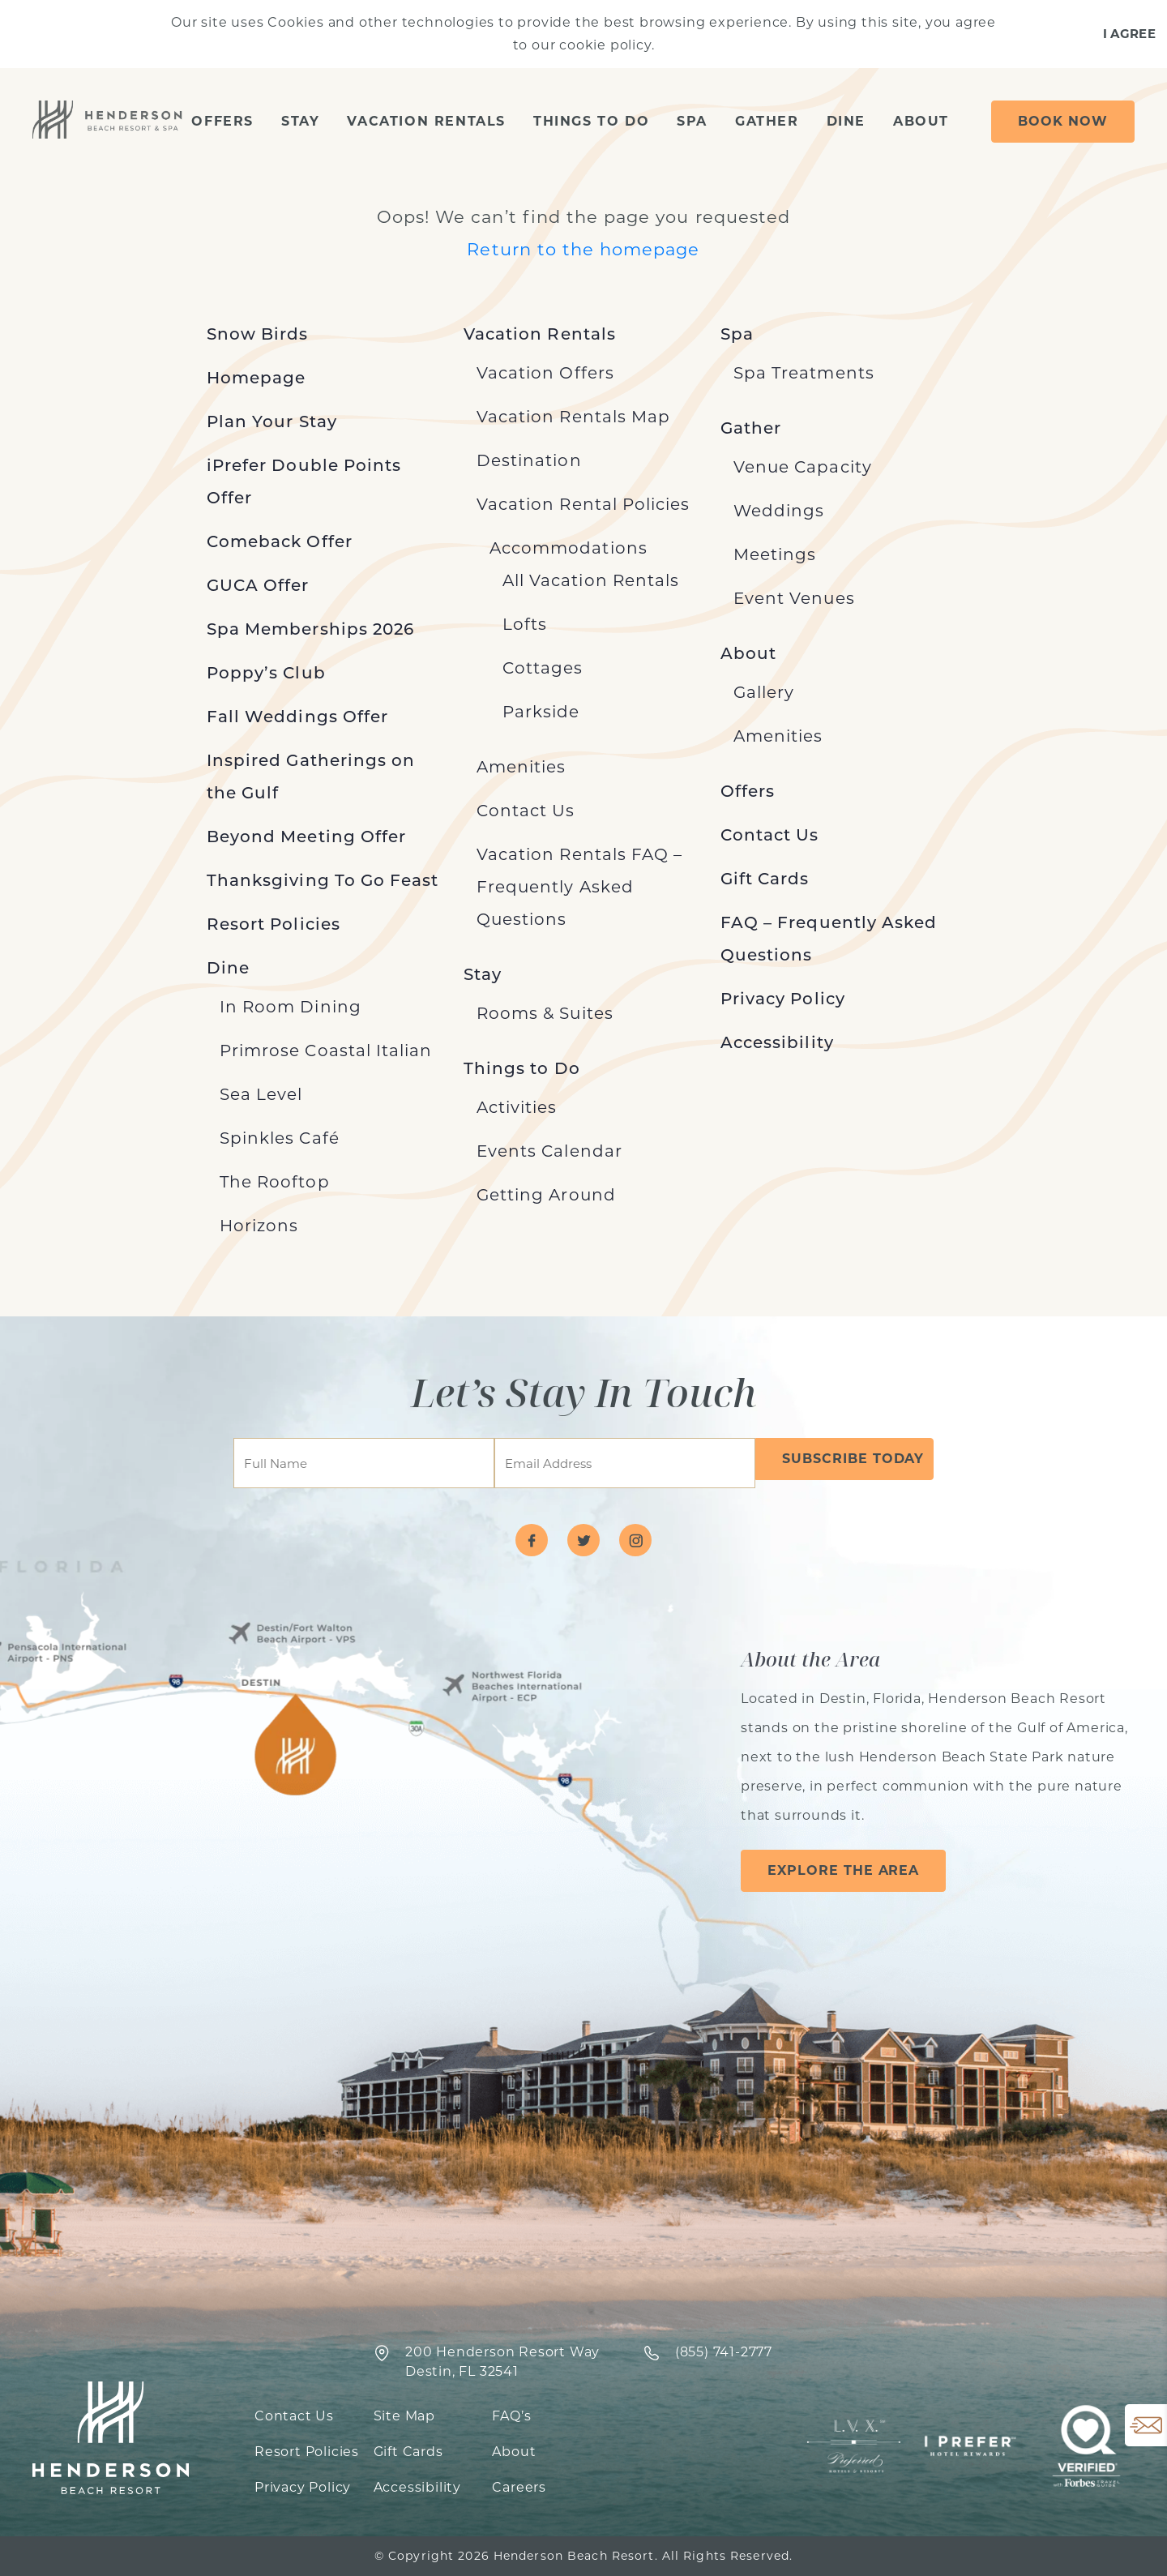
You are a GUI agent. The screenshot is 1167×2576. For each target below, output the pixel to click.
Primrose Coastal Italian (326, 1050)
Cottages (542, 668)
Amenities (521, 767)
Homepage (256, 377)
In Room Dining (290, 1006)
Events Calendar (549, 1151)
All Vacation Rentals (590, 580)
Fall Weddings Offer (297, 716)
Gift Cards (765, 878)
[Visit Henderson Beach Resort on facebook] (531, 1540)
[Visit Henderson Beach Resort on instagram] (635, 1540)
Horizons (259, 1225)
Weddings (778, 510)
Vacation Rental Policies (583, 504)
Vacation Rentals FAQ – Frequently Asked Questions (579, 887)
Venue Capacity (802, 467)
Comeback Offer (280, 541)
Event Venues (794, 598)
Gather (767, 121)
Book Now (1063, 121)
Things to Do (591, 121)
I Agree (1129, 33)
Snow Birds (258, 334)
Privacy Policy (782, 998)
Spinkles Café (280, 1138)
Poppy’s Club (266, 673)
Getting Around (546, 1195)
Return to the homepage (583, 249)
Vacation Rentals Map (573, 416)
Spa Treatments (803, 373)
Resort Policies (273, 924)
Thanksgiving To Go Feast (322, 880)
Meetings (774, 554)
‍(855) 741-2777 (723, 2352)
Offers (222, 121)
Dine (846, 121)
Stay (300, 121)
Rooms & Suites (545, 1013)
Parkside (540, 711)
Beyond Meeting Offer (306, 836)
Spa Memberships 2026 (310, 629)
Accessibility (777, 1042)
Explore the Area (843, 1870)
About (921, 121)
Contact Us (526, 810)
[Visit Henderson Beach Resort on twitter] (583, 1540)
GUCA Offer (258, 585)
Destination (529, 460)
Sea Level (261, 1094)
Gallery (763, 692)
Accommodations (568, 548)
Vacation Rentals (426, 121)
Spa (692, 121)
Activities (517, 1107)
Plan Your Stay (272, 421)
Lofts (524, 624)
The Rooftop (275, 1182)
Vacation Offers (545, 373)
